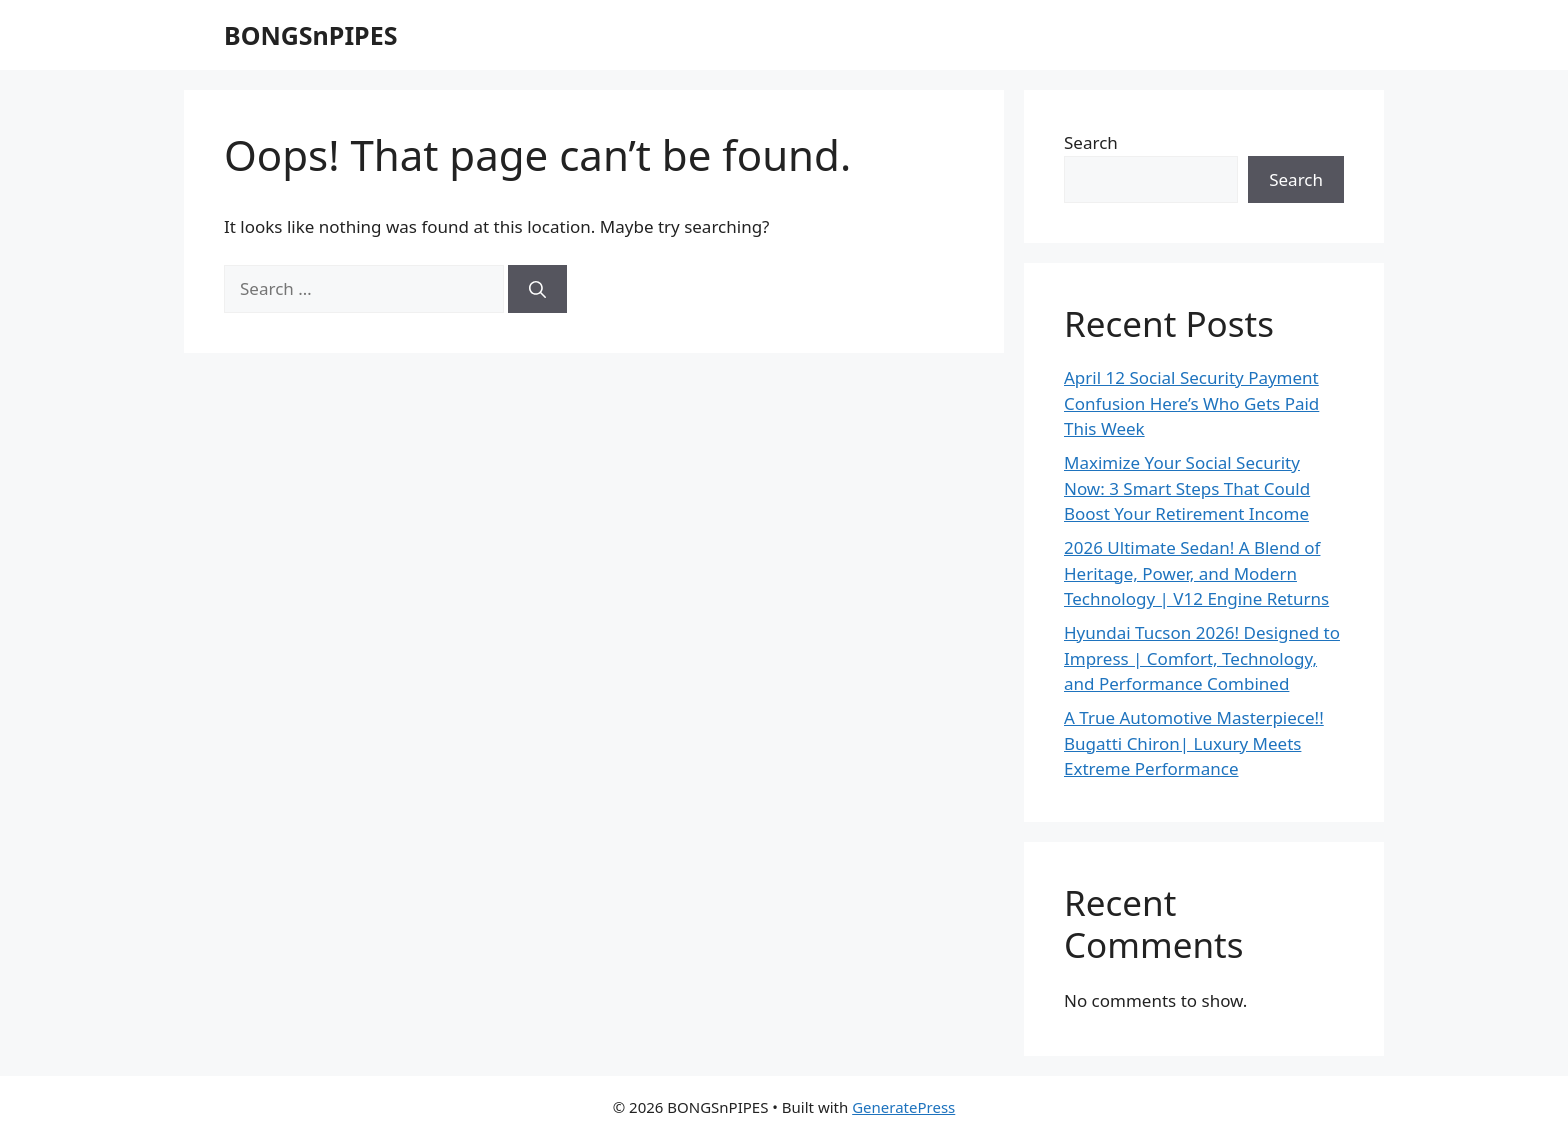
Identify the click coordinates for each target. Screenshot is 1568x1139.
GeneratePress (903, 1107)
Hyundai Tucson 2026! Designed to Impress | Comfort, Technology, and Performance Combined (1202, 658)
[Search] (537, 289)
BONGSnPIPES (310, 35)
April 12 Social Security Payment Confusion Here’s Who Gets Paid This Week (1191, 403)
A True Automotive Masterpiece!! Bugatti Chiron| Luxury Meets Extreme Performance (1194, 743)
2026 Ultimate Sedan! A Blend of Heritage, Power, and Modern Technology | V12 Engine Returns (1196, 573)
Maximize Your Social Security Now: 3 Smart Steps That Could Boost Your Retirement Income (1187, 488)
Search (1091, 142)
